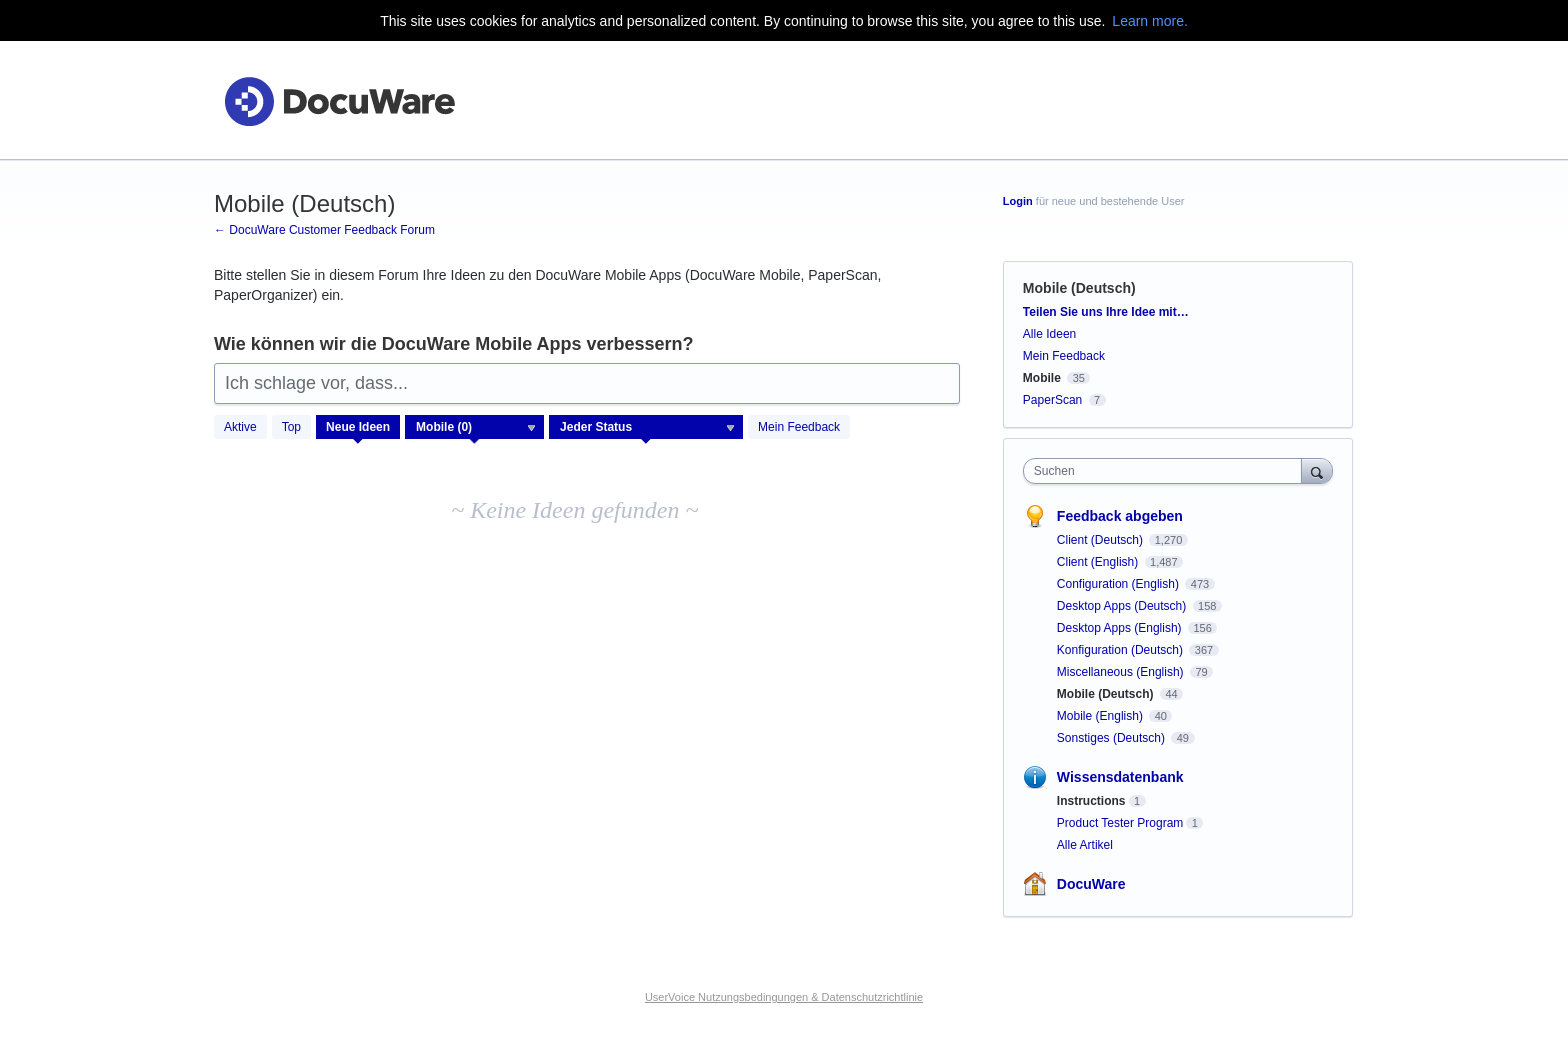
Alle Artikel (1085, 845)
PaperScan (1052, 400)
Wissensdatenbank (1120, 777)
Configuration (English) (1119, 584)
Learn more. (1149, 21)
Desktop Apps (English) (1121, 628)
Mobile (1042, 378)
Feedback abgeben (1120, 516)
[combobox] (1167, 471)
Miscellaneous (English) (1122, 672)
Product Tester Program (1120, 823)
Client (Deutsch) (1101, 540)
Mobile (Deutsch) (1107, 694)
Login (1018, 201)
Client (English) (1099, 562)
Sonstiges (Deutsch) (1112, 738)
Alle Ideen (1049, 334)
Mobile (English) (1101, 716)
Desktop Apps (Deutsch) (1123, 606)
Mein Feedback (799, 427)
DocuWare (1091, 884)
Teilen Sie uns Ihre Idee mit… (1106, 312)
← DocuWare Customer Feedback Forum (324, 230)
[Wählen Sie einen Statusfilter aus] (647, 428)
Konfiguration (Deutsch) (1121, 650)
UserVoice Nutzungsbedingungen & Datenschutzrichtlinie (784, 997)
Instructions (1091, 801)
